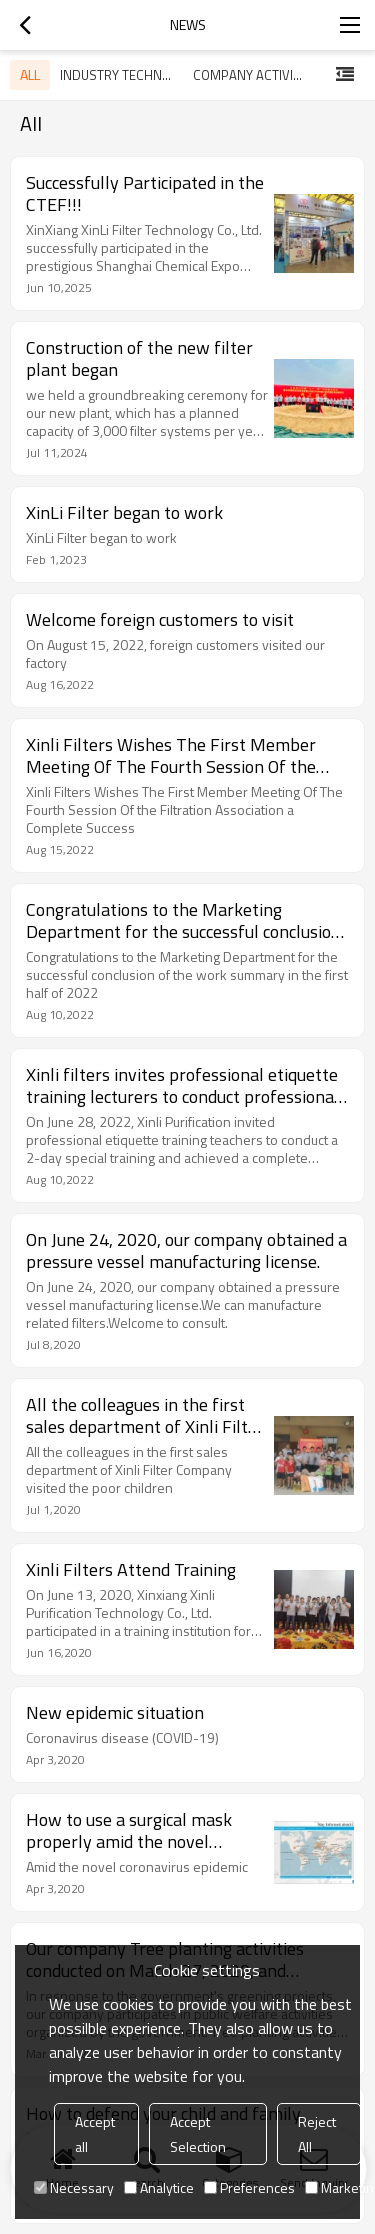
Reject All (317, 2134)
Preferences (249, 2187)
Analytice (159, 2187)
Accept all (95, 2134)
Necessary (74, 2187)
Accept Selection (198, 2134)
